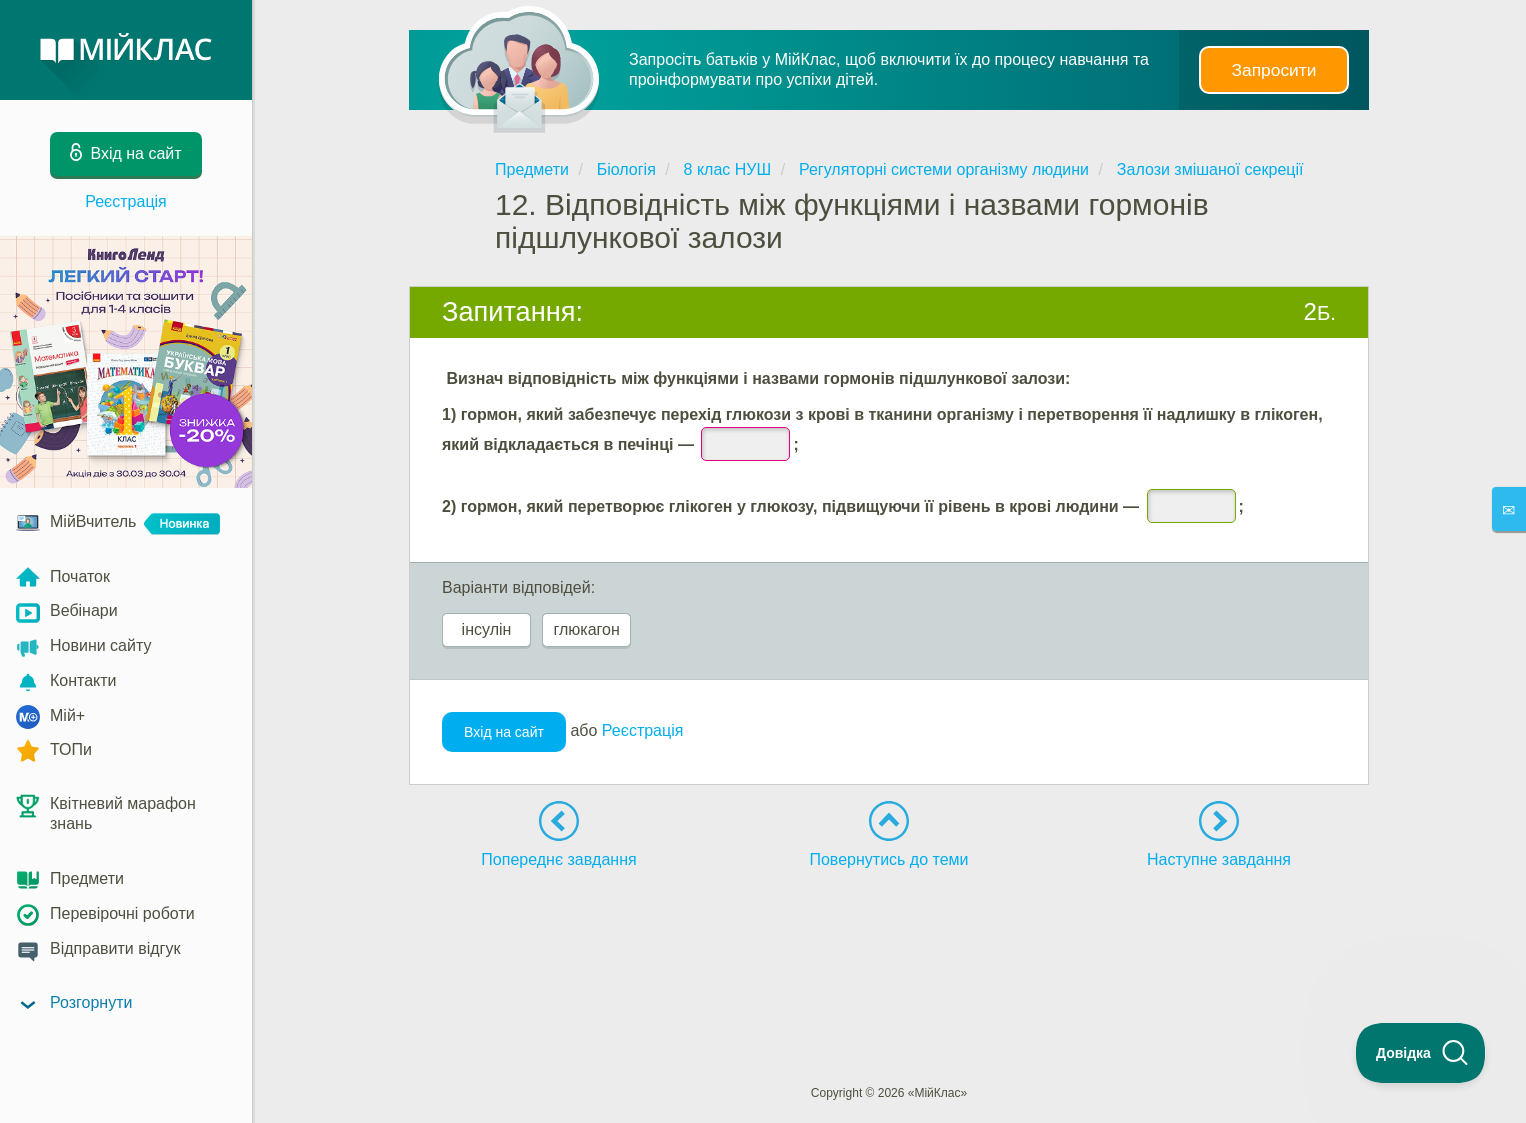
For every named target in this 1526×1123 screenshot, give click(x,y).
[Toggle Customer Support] (1421, 1053)
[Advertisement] (889, 940)
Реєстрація (126, 201)
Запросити (1274, 70)
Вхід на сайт (504, 732)
